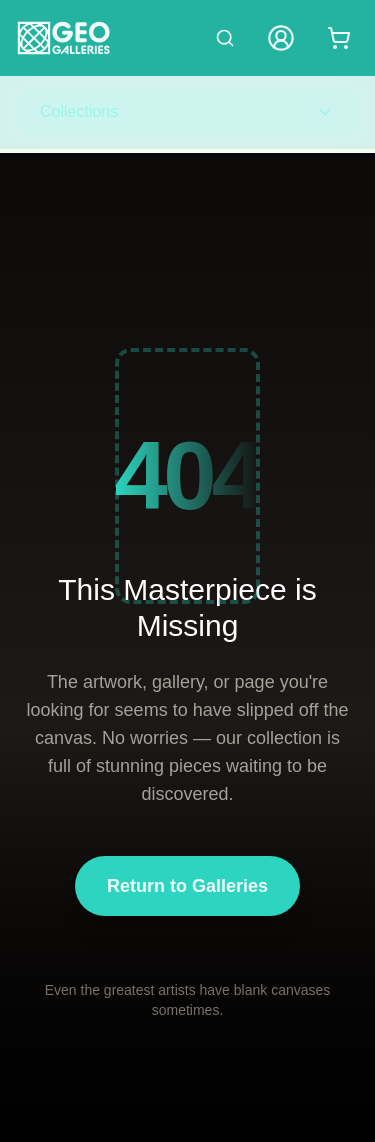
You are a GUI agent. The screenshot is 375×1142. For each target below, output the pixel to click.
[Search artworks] (225, 38)
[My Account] (281, 38)
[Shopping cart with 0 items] (339, 38)
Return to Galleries (187, 886)
